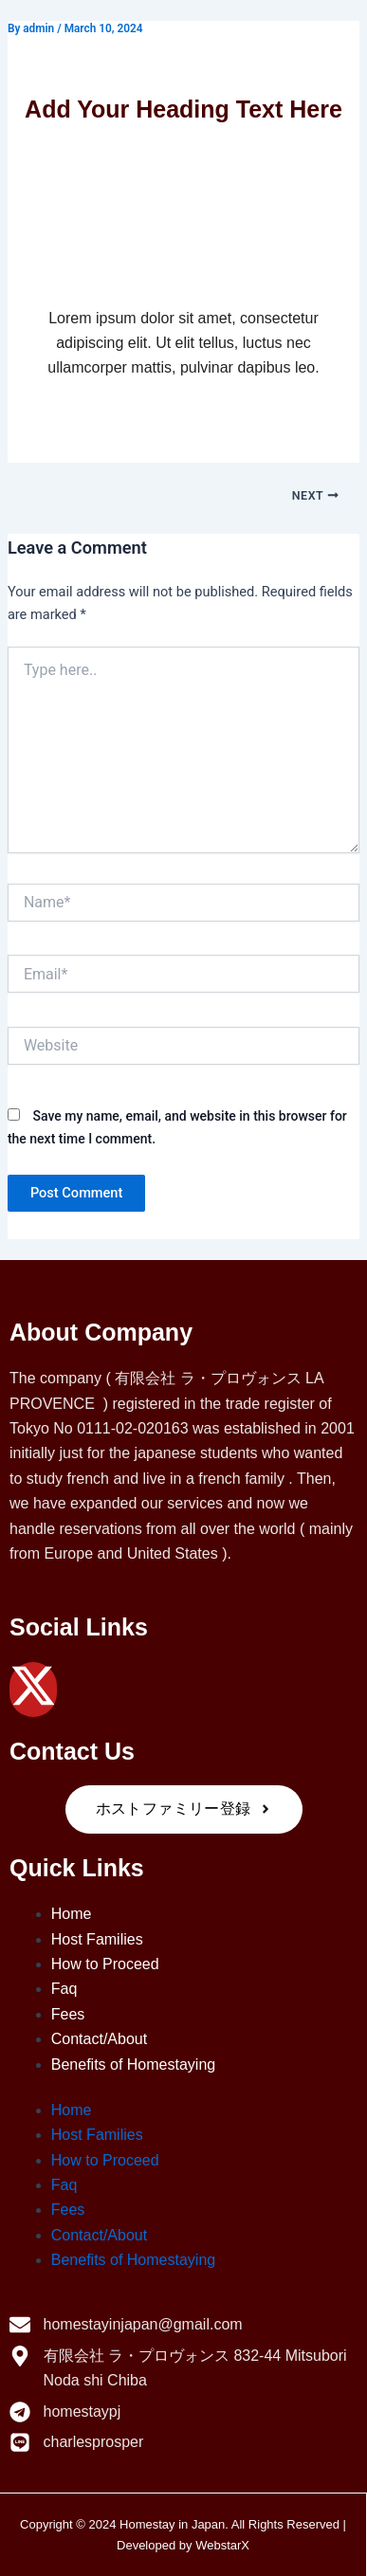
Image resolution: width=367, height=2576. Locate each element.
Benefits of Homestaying (133, 2064)
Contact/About (99, 2039)
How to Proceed (105, 1964)
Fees (68, 2014)
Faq (64, 1989)
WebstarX (222, 2545)
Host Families (97, 1939)
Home (71, 1914)
